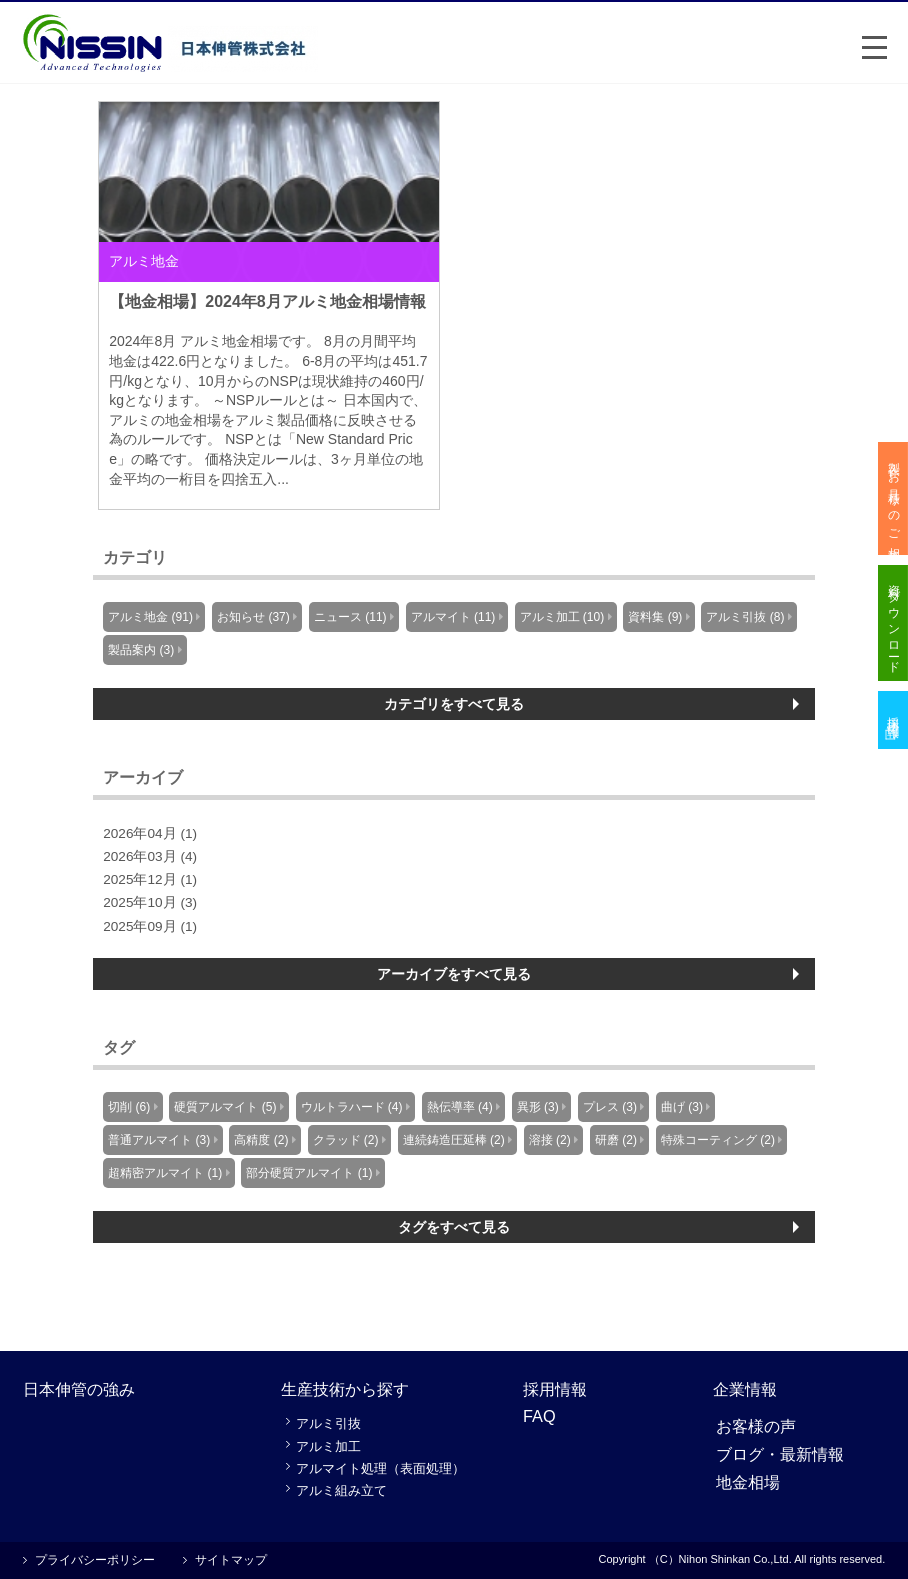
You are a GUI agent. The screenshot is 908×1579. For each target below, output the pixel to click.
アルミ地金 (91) (150, 617)
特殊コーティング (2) (718, 1140)
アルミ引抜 (328, 1423)
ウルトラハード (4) (352, 1107)
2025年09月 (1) (150, 926)
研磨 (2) (616, 1140)
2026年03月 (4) (150, 856)
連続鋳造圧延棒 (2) (454, 1140)
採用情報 (555, 1389)
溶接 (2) (550, 1140)
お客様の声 (756, 1426)
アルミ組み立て (341, 1490)
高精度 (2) (261, 1140)
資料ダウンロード (894, 624)
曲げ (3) (682, 1107)
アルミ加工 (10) (562, 617)
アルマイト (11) (453, 617)
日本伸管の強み (79, 1389)
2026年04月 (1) (150, 833)
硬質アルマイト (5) (225, 1107)
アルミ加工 (328, 1446)
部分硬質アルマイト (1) (309, 1173)
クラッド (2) (346, 1140)
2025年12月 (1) (150, 879)
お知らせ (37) (253, 617)
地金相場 (748, 1482)
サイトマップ (231, 1560)
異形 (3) (538, 1107)
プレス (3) (610, 1107)
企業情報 (745, 1389)
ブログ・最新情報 (780, 1454)
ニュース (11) (350, 617)
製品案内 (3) (141, 650)
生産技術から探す (345, 1389)
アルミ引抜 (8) (745, 617)
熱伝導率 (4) (460, 1107)
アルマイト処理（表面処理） (380, 1468)
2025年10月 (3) (150, 902)
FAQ (539, 1416)
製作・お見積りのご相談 (894, 498)
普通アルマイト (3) (159, 1140)
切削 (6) (129, 1107)
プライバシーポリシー (95, 1560)
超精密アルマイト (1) (165, 1173)
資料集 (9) (655, 617)
